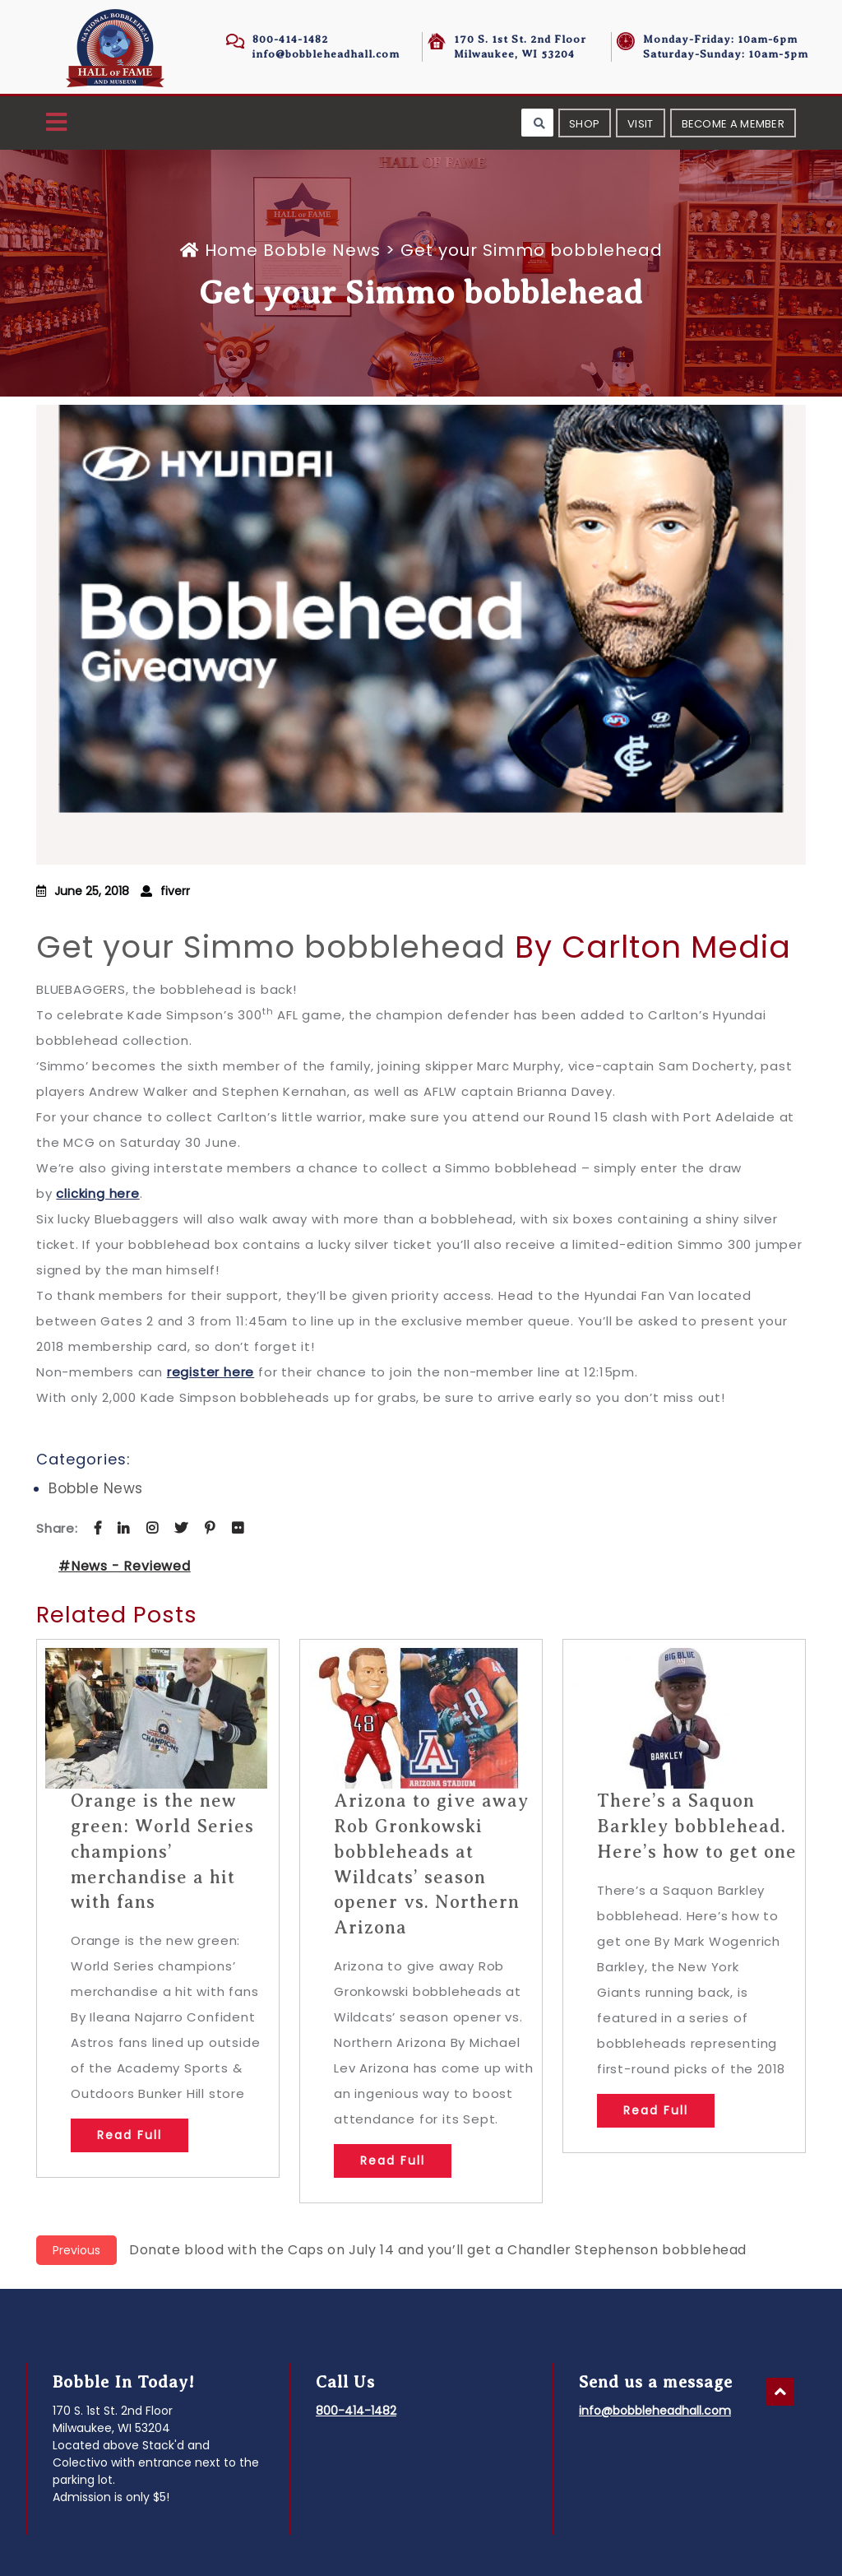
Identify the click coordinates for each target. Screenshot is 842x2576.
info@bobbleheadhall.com (326, 54)
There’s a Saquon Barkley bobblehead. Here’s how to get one (697, 1826)
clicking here (97, 1193)
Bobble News (322, 250)
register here (210, 1372)
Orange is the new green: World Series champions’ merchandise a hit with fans (162, 1851)
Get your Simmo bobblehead (271, 947)
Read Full (129, 2135)
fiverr (175, 891)
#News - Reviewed (124, 1566)
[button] (56, 123)
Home (221, 250)
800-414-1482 (290, 39)
